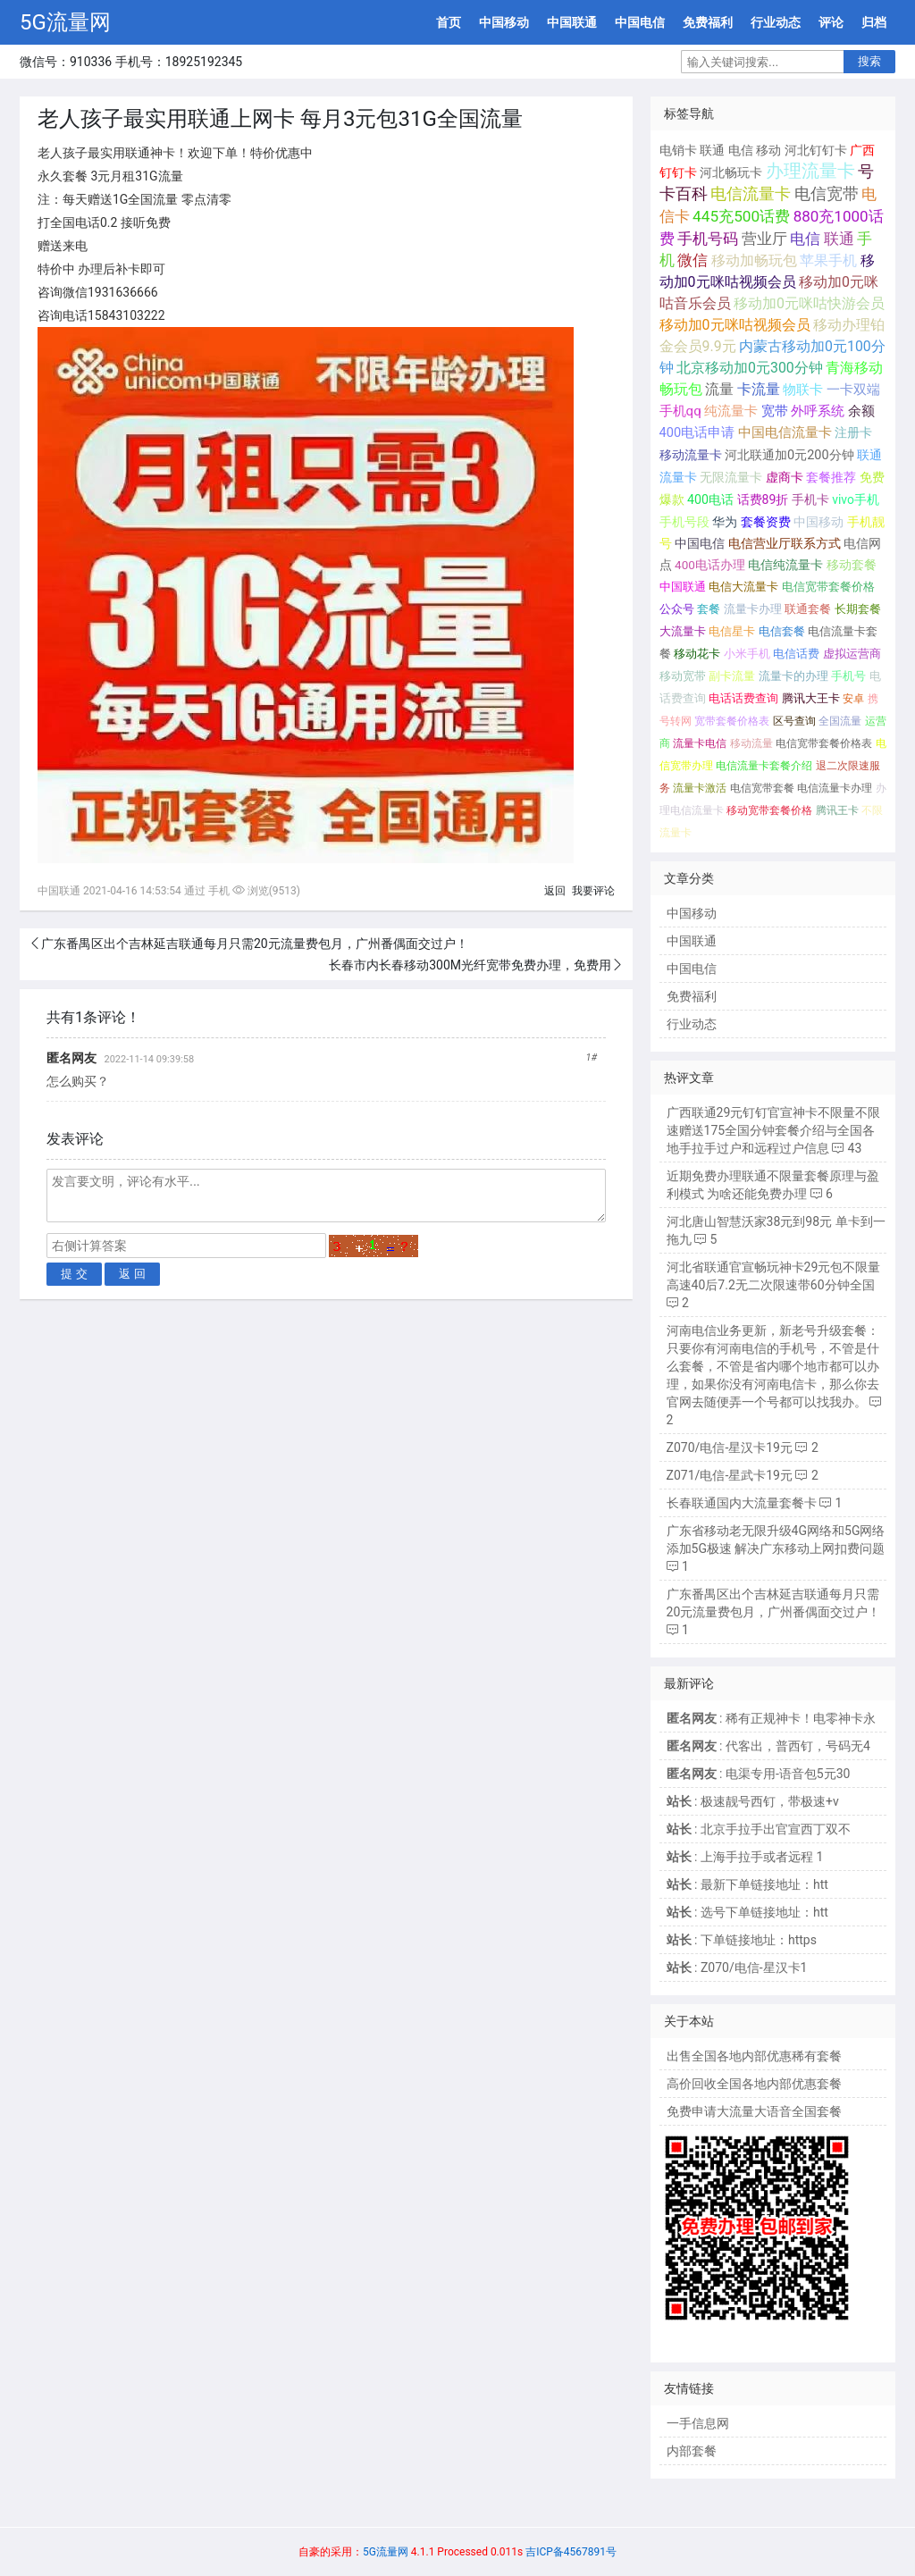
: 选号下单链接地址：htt (747, 1912)
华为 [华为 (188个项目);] (724, 522)
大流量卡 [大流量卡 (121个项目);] (682, 631)
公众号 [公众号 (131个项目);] (676, 609)
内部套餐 (692, 2451)
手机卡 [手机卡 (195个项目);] (810, 499)
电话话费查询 (743, 698)
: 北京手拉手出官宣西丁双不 (759, 1829)
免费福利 (708, 22)
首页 (448, 22)
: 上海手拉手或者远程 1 (745, 1857)
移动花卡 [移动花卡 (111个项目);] (697, 653)
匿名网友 (71, 1058)
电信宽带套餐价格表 (824, 743)
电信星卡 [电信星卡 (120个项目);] (732, 631)
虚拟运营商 (852, 653)
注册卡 (853, 433)
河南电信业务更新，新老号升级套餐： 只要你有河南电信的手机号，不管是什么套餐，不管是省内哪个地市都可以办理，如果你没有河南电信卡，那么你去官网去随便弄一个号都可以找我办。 (773, 1366)
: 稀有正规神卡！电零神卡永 (771, 1718)
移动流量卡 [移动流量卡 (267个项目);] (690, 455)
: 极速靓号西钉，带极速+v (753, 1801)
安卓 (853, 698)
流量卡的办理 (793, 676)
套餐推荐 (831, 477)
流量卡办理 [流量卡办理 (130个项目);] (753, 609)
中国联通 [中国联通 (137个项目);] (682, 586)
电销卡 (678, 150)
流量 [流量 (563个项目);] (719, 389)
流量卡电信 (699, 743)
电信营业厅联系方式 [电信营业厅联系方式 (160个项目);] (784, 543)
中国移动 (504, 22)
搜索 (869, 61)
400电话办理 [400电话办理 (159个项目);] (710, 565)
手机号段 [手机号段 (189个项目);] (684, 522)
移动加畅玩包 (754, 260)
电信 (740, 150)
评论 (831, 22)
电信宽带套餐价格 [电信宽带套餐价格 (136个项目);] (828, 586)
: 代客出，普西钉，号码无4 (768, 1746)
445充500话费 (741, 216)
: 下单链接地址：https (742, 1940)
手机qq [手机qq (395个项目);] (680, 411)
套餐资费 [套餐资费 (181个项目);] (766, 522)
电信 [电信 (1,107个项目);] (805, 239)
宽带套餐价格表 (731, 720)
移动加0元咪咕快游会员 (809, 303)
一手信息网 (698, 2423)
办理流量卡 (810, 171)
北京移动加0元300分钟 (749, 367)
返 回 (132, 1273)
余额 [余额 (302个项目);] (861, 411)
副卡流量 (732, 676)
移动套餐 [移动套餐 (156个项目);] (852, 565)
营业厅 (764, 239)
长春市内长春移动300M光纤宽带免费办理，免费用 (470, 965)
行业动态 (776, 22)
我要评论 (593, 891)
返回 (555, 891)
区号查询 (794, 720)
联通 (712, 150)
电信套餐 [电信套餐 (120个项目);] (782, 631)
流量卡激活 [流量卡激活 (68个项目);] (699, 788)
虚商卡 (784, 477)
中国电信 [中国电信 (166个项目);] (700, 543)
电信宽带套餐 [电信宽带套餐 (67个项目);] (762, 788)
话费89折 (763, 499)
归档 (873, 22)
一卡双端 (853, 390)
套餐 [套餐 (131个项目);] (708, 609)
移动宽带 (682, 676)
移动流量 (751, 743)
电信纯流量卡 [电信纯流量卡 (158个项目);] (785, 565)
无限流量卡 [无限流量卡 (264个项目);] (731, 477)
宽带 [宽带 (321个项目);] (774, 411)
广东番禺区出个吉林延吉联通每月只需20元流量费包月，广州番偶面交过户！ (254, 943)
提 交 (74, 1273)
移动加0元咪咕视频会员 (734, 324)
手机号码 (707, 239)
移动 (768, 150)
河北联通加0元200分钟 (789, 455)
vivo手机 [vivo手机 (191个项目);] (855, 499)
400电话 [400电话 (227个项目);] (710, 499)
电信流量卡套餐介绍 (764, 765)
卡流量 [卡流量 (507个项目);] (758, 390)
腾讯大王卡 (811, 698)
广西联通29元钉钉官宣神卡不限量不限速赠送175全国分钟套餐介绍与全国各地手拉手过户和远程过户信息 (774, 1130)
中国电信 (640, 22)
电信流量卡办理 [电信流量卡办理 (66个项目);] (834, 788)
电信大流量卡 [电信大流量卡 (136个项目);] (743, 586)
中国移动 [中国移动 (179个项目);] (818, 522)
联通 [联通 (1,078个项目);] (839, 239)
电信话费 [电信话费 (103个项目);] (796, 653)
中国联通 (572, 22)
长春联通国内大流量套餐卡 (742, 1503)
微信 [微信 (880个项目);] (692, 260)
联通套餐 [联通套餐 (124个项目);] (808, 609)
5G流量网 (65, 22)
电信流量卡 (750, 194)
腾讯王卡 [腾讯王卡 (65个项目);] (837, 810)
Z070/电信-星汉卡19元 (730, 1447)
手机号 (848, 676)
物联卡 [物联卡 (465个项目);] (803, 390)
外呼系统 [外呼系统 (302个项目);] (817, 411)
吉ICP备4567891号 (571, 2552)
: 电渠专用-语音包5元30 (759, 1773)
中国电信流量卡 (785, 433)
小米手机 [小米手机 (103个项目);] (747, 653)
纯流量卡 (731, 411)
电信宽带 (826, 194)
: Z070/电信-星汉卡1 (737, 1967)
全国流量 (839, 721)
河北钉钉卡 (816, 150)
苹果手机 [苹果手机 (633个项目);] (828, 260)
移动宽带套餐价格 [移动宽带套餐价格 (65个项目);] (769, 810)
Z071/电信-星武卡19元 (730, 1475)
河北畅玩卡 (731, 172)
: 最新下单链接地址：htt (747, 1884)
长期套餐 (858, 609)
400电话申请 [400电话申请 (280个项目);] (697, 432)
